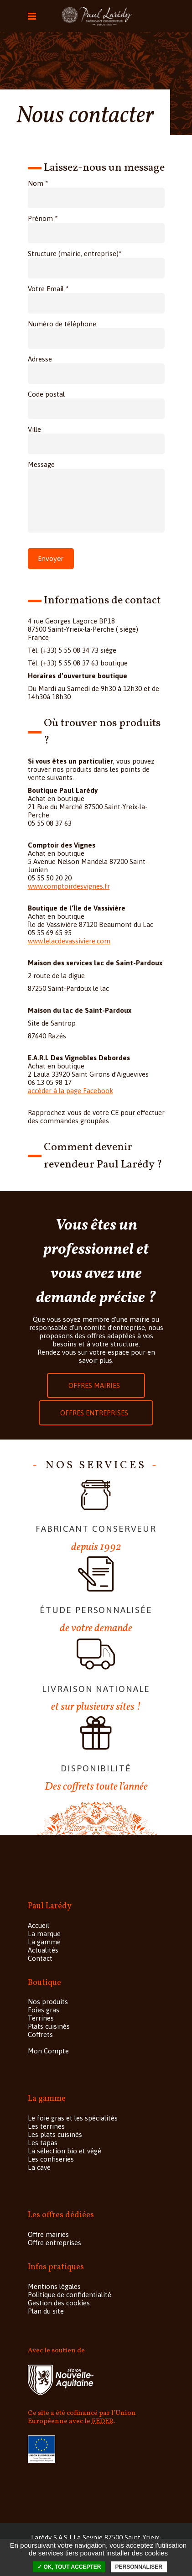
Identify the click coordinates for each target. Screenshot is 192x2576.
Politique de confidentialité (69, 2295)
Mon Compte (48, 2051)
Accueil (38, 1925)
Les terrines (46, 2126)
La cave (39, 2167)
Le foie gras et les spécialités (73, 2118)
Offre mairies (48, 2234)
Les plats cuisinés (55, 2134)
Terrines (41, 2018)
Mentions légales (54, 2286)
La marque (44, 1933)
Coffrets (40, 2034)
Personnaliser (138, 2567)
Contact (40, 1958)
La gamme (44, 1942)
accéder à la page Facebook (70, 1090)
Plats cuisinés (49, 2026)
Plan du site (46, 2311)
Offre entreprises (54, 2242)
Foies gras (43, 2010)
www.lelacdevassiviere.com (69, 941)
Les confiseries (51, 2159)
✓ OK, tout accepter (69, 2567)
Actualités (43, 1950)
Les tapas (42, 2143)
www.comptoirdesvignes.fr (69, 886)
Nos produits (48, 2001)
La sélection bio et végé (64, 2151)
